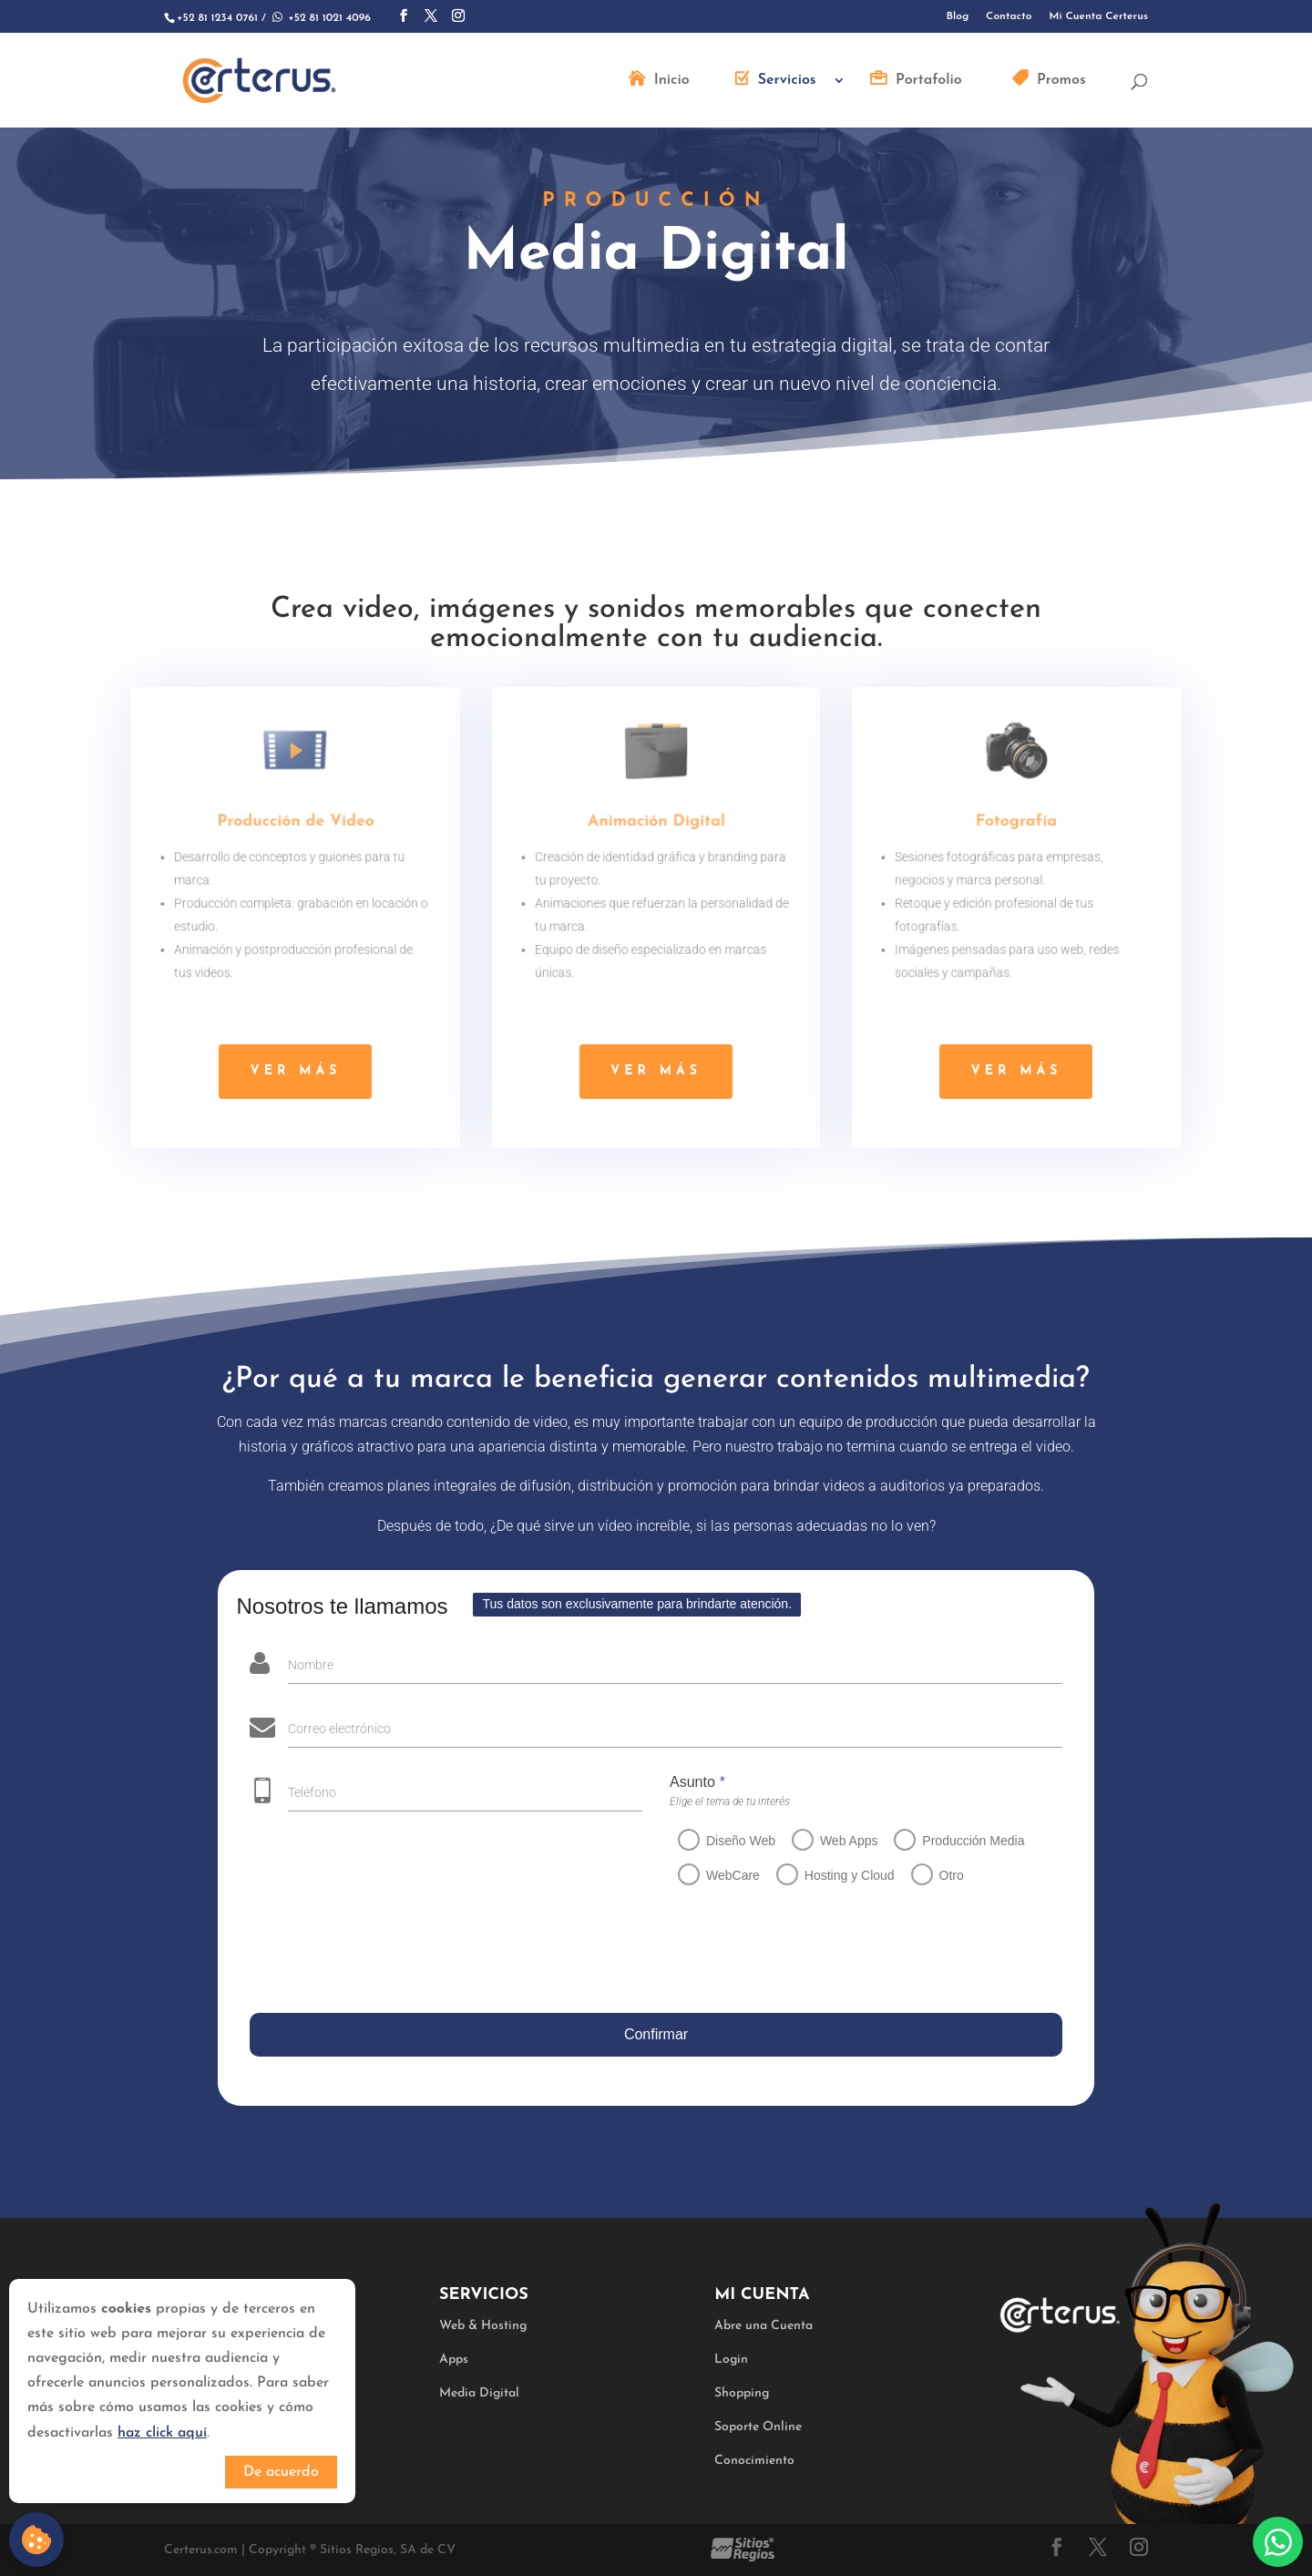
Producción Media (962, 1840)
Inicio (672, 80)
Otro (940, 1875)
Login (731, 2359)
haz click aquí (162, 2433)
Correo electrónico (333, 1728)
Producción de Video (296, 824)
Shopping (741, 2393)
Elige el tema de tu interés (718, 1801)
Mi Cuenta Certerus (1098, 16)
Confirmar (650, 2034)
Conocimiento (754, 2461)
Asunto (685, 1782)
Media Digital (479, 2393)
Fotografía (1016, 824)
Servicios (787, 80)
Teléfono (301, 1792)
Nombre (305, 1664)
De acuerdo (281, 2472)
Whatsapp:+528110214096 (1278, 2542)
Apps (453, 2359)
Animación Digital (656, 824)
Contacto (1008, 16)
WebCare (721, 1875)
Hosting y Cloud (838, 1875)
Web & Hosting (483, 2326)
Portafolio (929, 80)
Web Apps (837, 1840)
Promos (1061, 80)
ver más (295, 1071)
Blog (958, 16)
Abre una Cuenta (763, 2326)
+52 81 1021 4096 (320, 18)
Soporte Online (758, 2427)
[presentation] (382, 1952)
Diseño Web (729, 1840)
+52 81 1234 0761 (217, 18)
